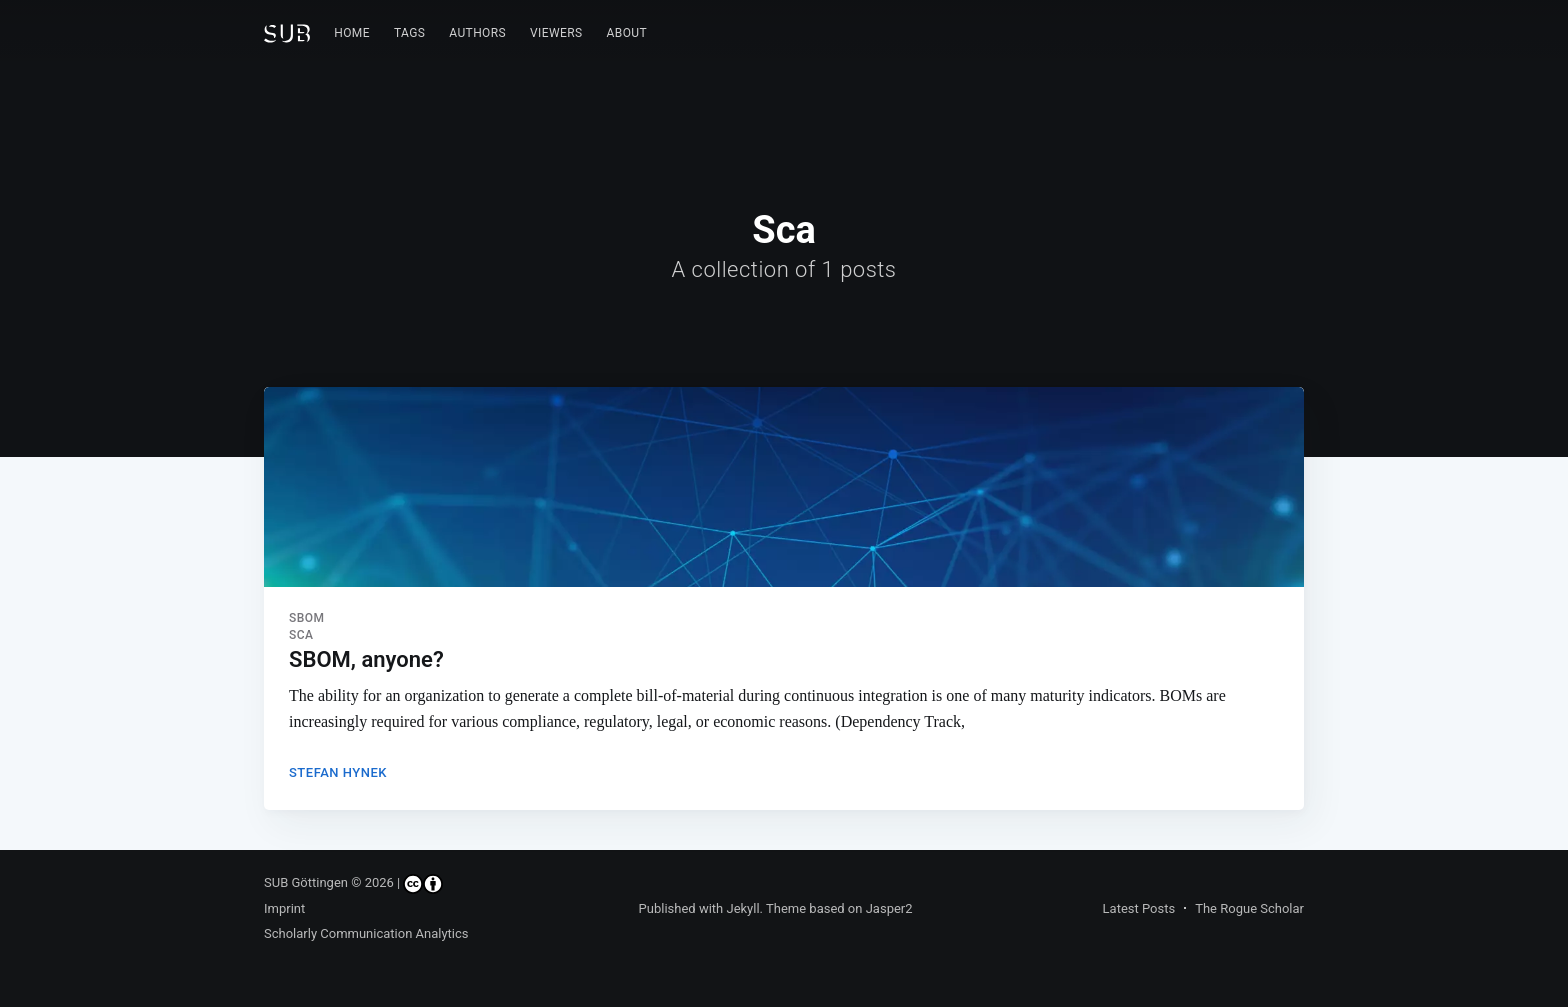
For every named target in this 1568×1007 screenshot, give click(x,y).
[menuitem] (352, 33)
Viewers (556, 33)
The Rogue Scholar (1249, 908)
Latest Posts (1139, 908)
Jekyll (742, 908)
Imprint (284, 908)
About (627, 33)
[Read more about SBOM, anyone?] (784, 487)
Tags (409, 33)
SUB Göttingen (306, 882)
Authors (477, 33)
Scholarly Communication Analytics (366, 933)
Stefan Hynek (338, 772)
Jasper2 (889, 908)
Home (352, 33)
